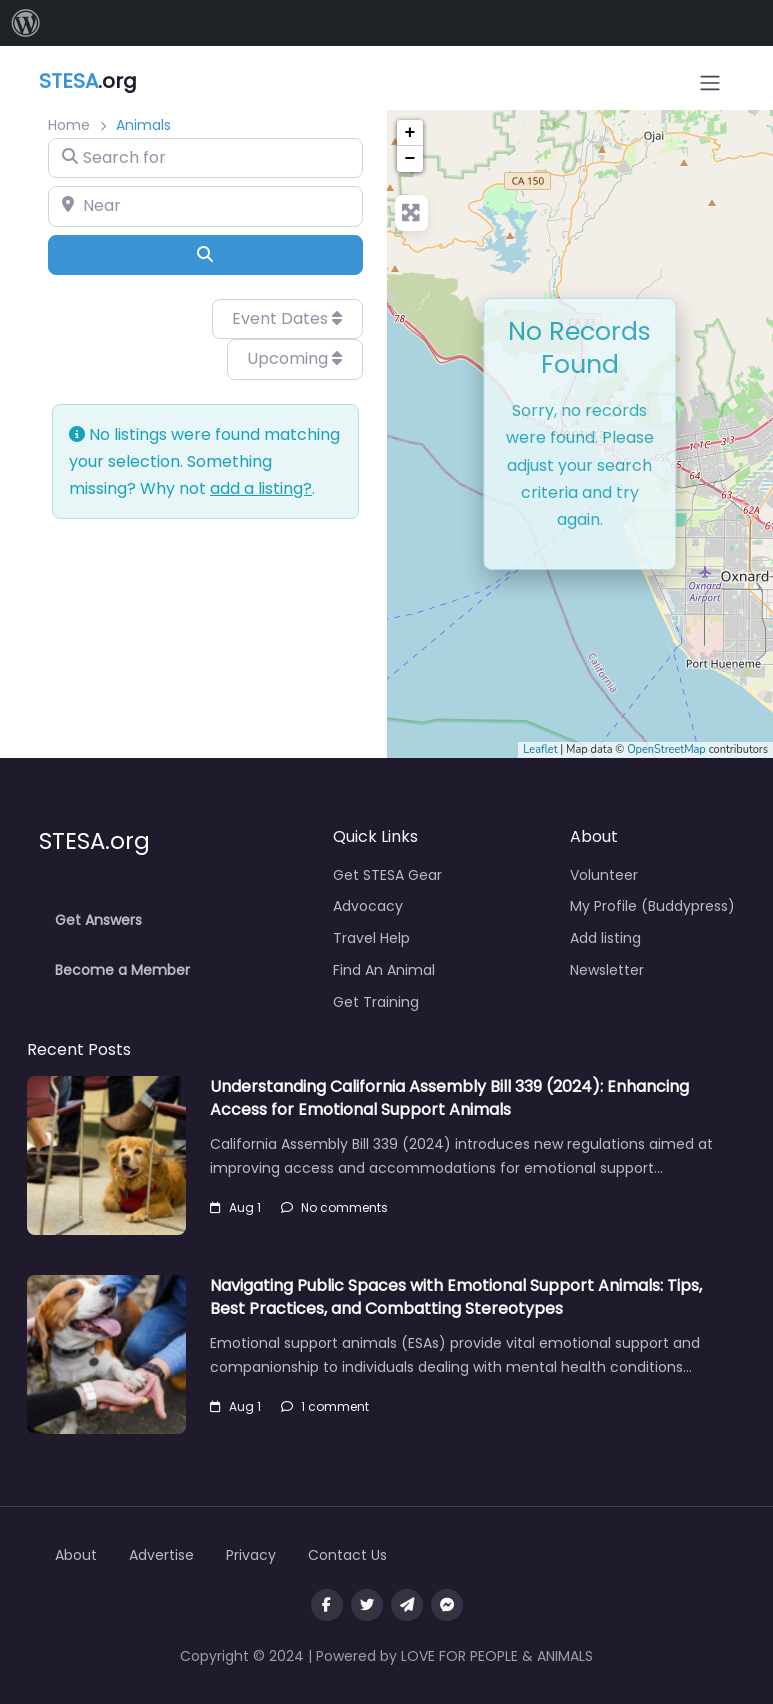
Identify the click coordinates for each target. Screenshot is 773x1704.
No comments (334, 1207)
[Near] (205, 206)
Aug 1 (235, 1207)
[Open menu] (710, 83)
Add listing (605, 938)
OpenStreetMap (666, 749)
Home (69, 125)
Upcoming (294, 358)
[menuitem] (26, 23)
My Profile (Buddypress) (652, 906)
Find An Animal (384, 970)
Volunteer (604, 875)
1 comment (325, 1406)
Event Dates (287, 318)
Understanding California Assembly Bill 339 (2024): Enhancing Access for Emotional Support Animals (449, 1097)
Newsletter (607, 970)
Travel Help (371, 938)
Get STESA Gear (387, 875)
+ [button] (410, 133)
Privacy (251, 1555)
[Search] (205, 255)
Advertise (161, 1555)
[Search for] (205, 158)
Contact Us (347, 1555)
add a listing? (261, 488)
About (76, 1555)
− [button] (410, 159)
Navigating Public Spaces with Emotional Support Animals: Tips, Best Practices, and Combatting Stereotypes (456, 1296)
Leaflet (540, 749)
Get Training (376, 1002)
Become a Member (122, 970)
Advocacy (368, 906)
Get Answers (98, 920)
